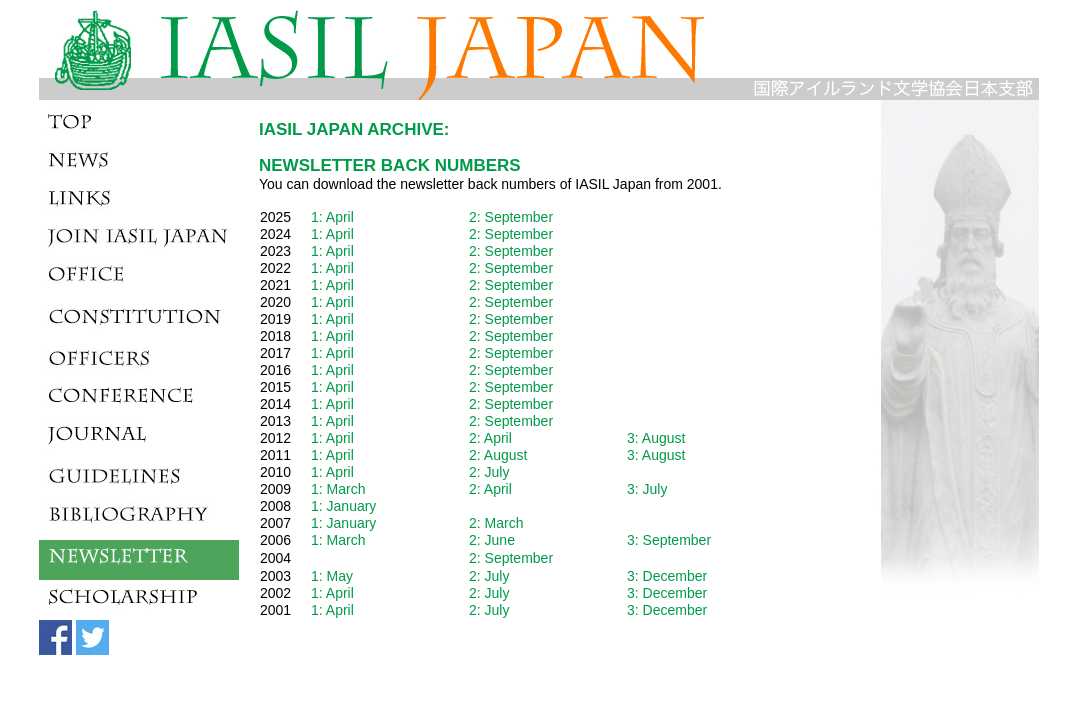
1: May (332, 576)
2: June (492, 540)
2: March (496, 523)
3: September (669, 540)
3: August (656, 438)
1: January (343, 506)
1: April (332, 217)
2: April (490, 438)
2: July (489, 472)
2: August (498, 455)
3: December (667, 576)
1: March (338, 489)
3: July (647, 489)
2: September (511, 217)
